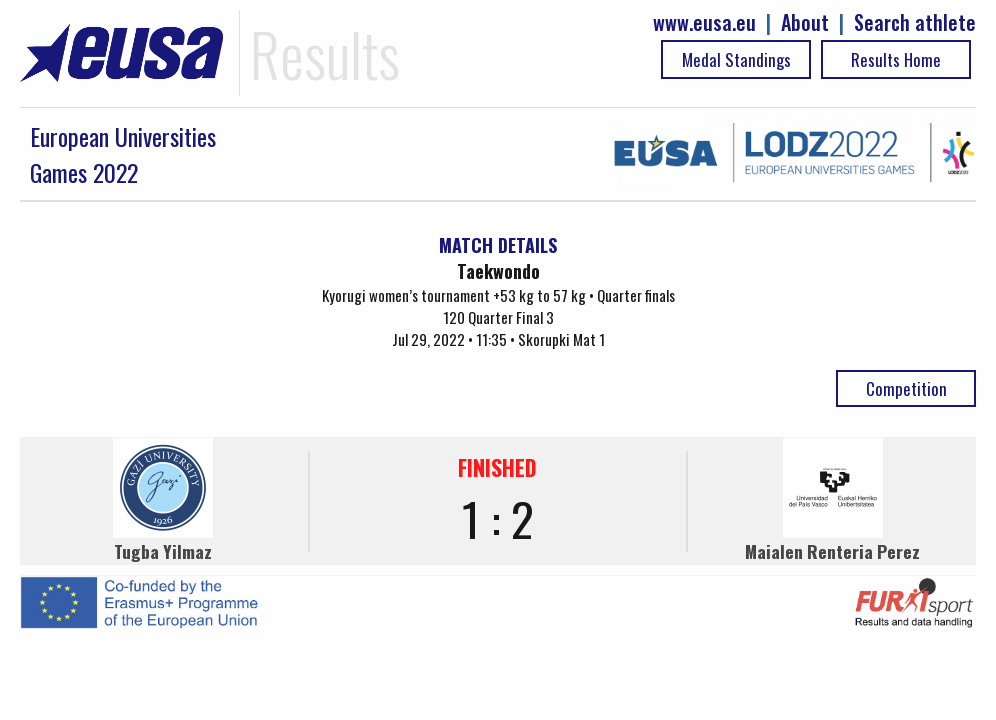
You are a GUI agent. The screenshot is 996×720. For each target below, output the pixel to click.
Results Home (896, 59)
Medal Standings (736, 59)
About (805, 22)
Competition (906, 388)
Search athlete (915, 22)
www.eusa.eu (704, 22)
